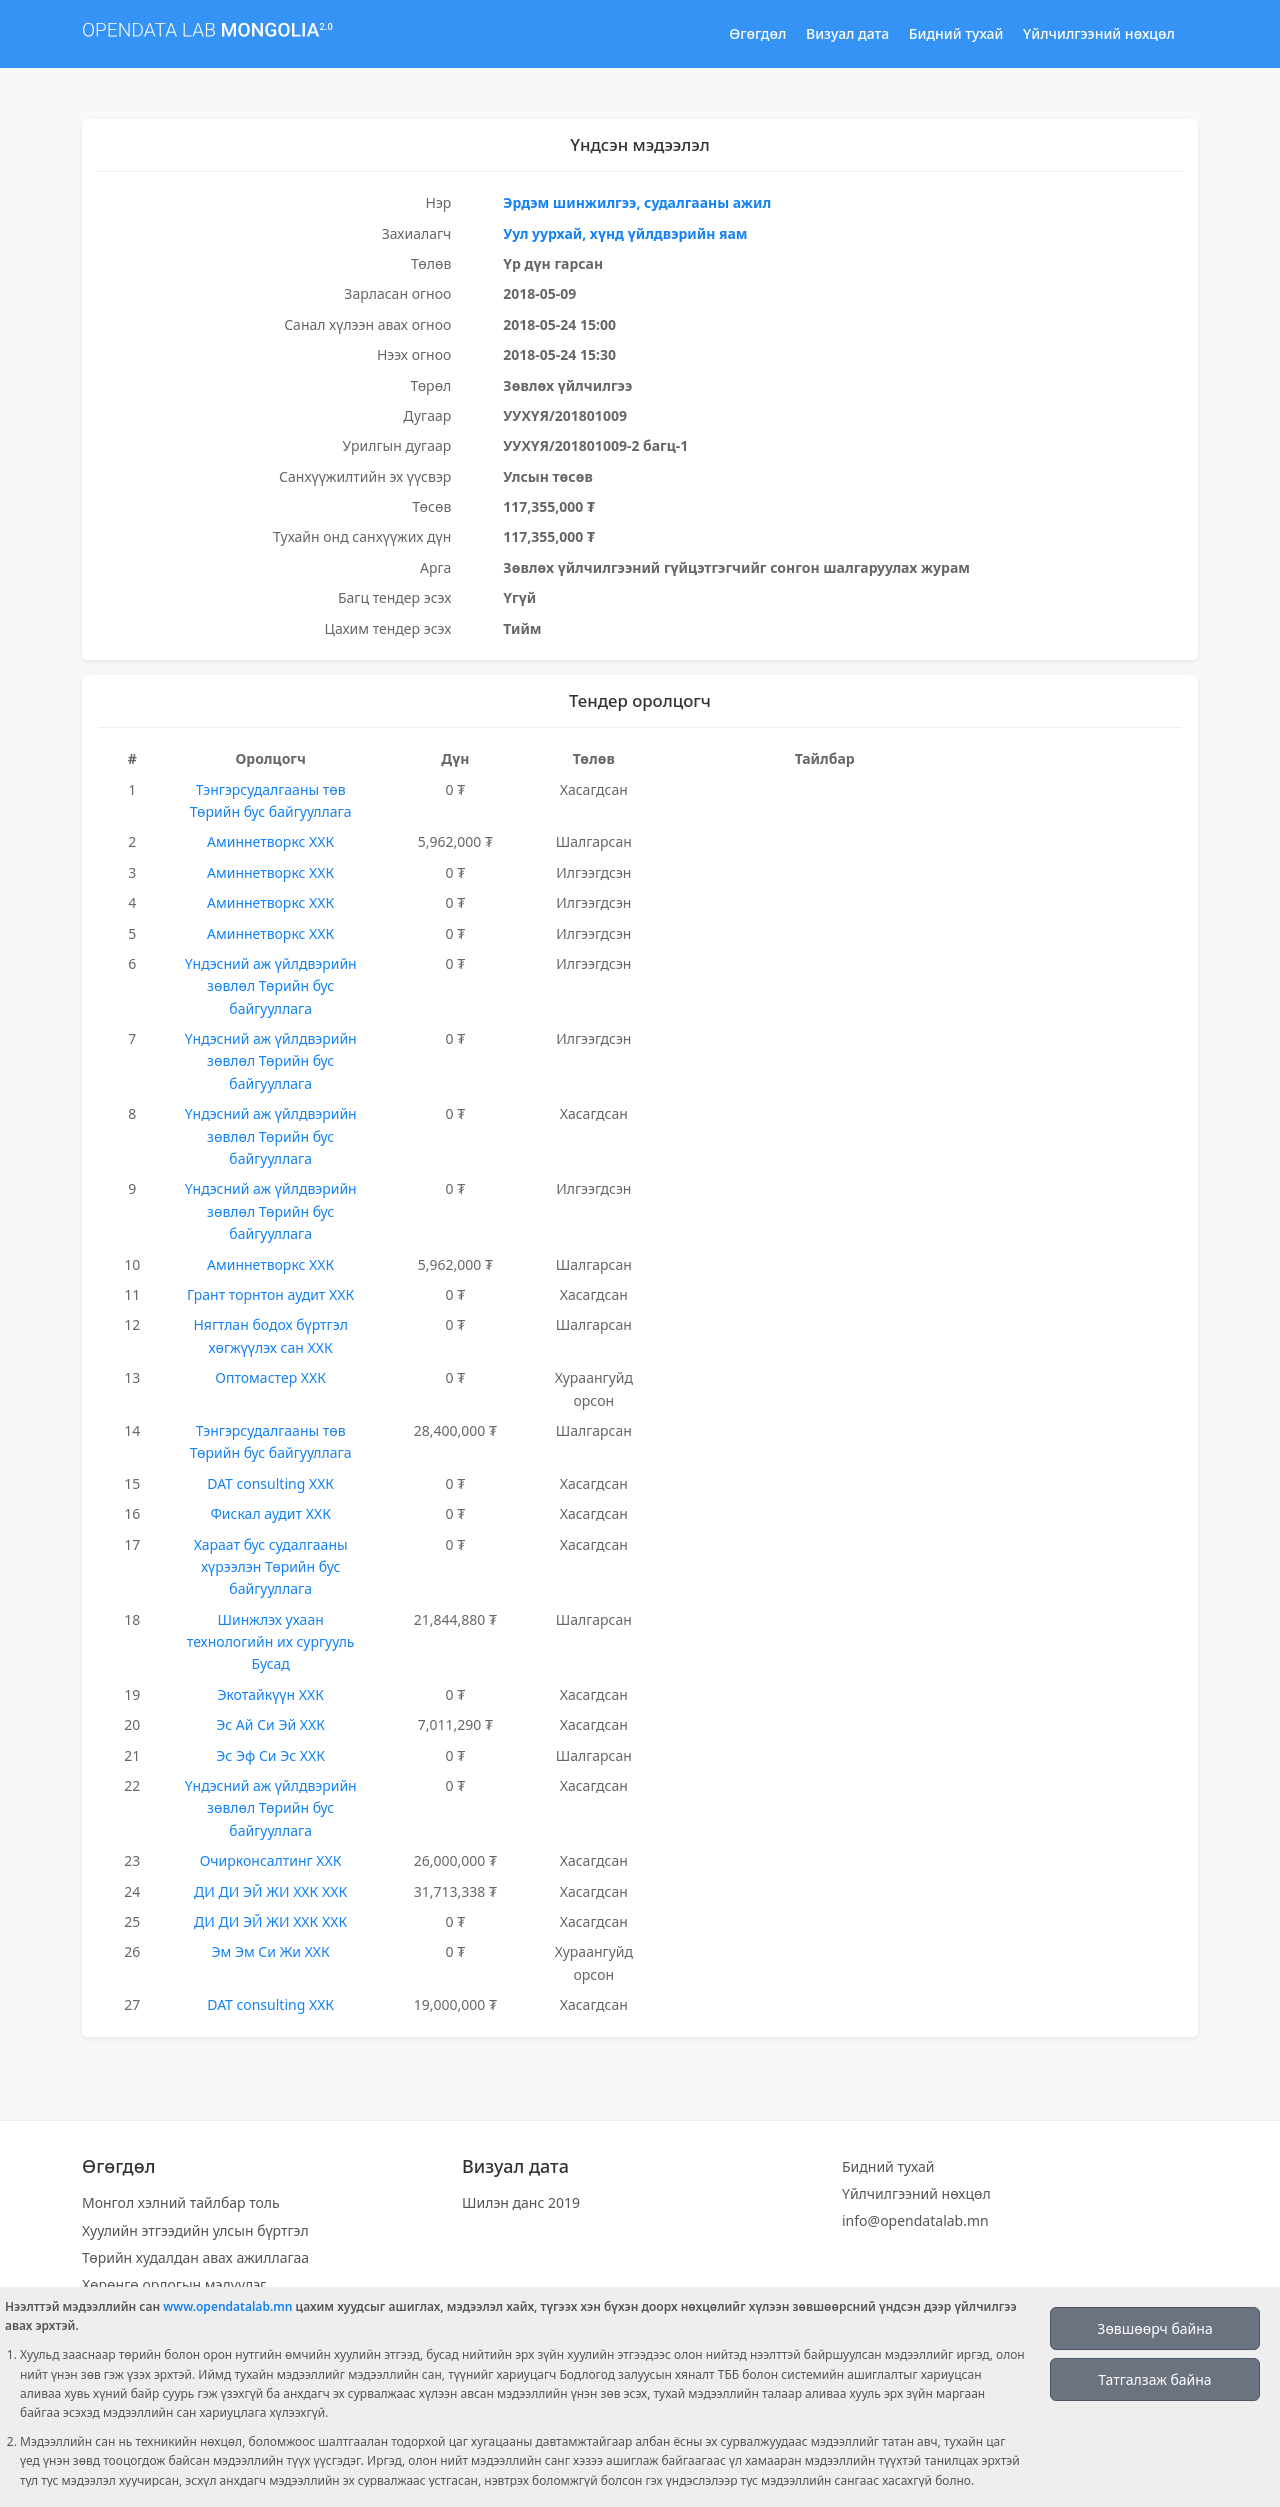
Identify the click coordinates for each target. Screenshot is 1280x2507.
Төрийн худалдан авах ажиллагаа (195, 2257)
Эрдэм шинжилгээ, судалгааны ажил (637, 202)
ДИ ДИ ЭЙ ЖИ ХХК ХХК (270, 1891)
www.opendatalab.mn (227, 2306)
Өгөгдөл (757, 33)
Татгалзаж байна (1154, 2379)
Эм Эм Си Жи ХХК (270, 1951)
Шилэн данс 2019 (521, 2202)
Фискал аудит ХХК (270, 1513)
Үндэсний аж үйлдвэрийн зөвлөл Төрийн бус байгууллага (271, 986)
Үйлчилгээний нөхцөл (1099, 33)
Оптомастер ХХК (270, 1377)
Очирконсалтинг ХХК (271, 1860)
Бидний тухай (956, 33)
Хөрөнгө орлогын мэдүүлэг (174, 2284)
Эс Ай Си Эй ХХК (270, 1724)
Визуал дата (847, 33)
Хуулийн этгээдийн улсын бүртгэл (195, 2230)
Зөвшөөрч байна (1154, 2328)
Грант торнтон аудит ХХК (270, 1294)
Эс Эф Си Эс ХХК (270, 1755)
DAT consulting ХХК (270, 1483)
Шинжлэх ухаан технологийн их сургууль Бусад (271, 1642)
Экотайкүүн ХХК (270, 1694)
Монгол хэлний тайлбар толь (181, 2202)
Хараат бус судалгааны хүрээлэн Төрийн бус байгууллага (271, 1567)
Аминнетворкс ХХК (270, 841)
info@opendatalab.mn (915, 2220)
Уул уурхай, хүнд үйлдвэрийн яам (625, 233)
